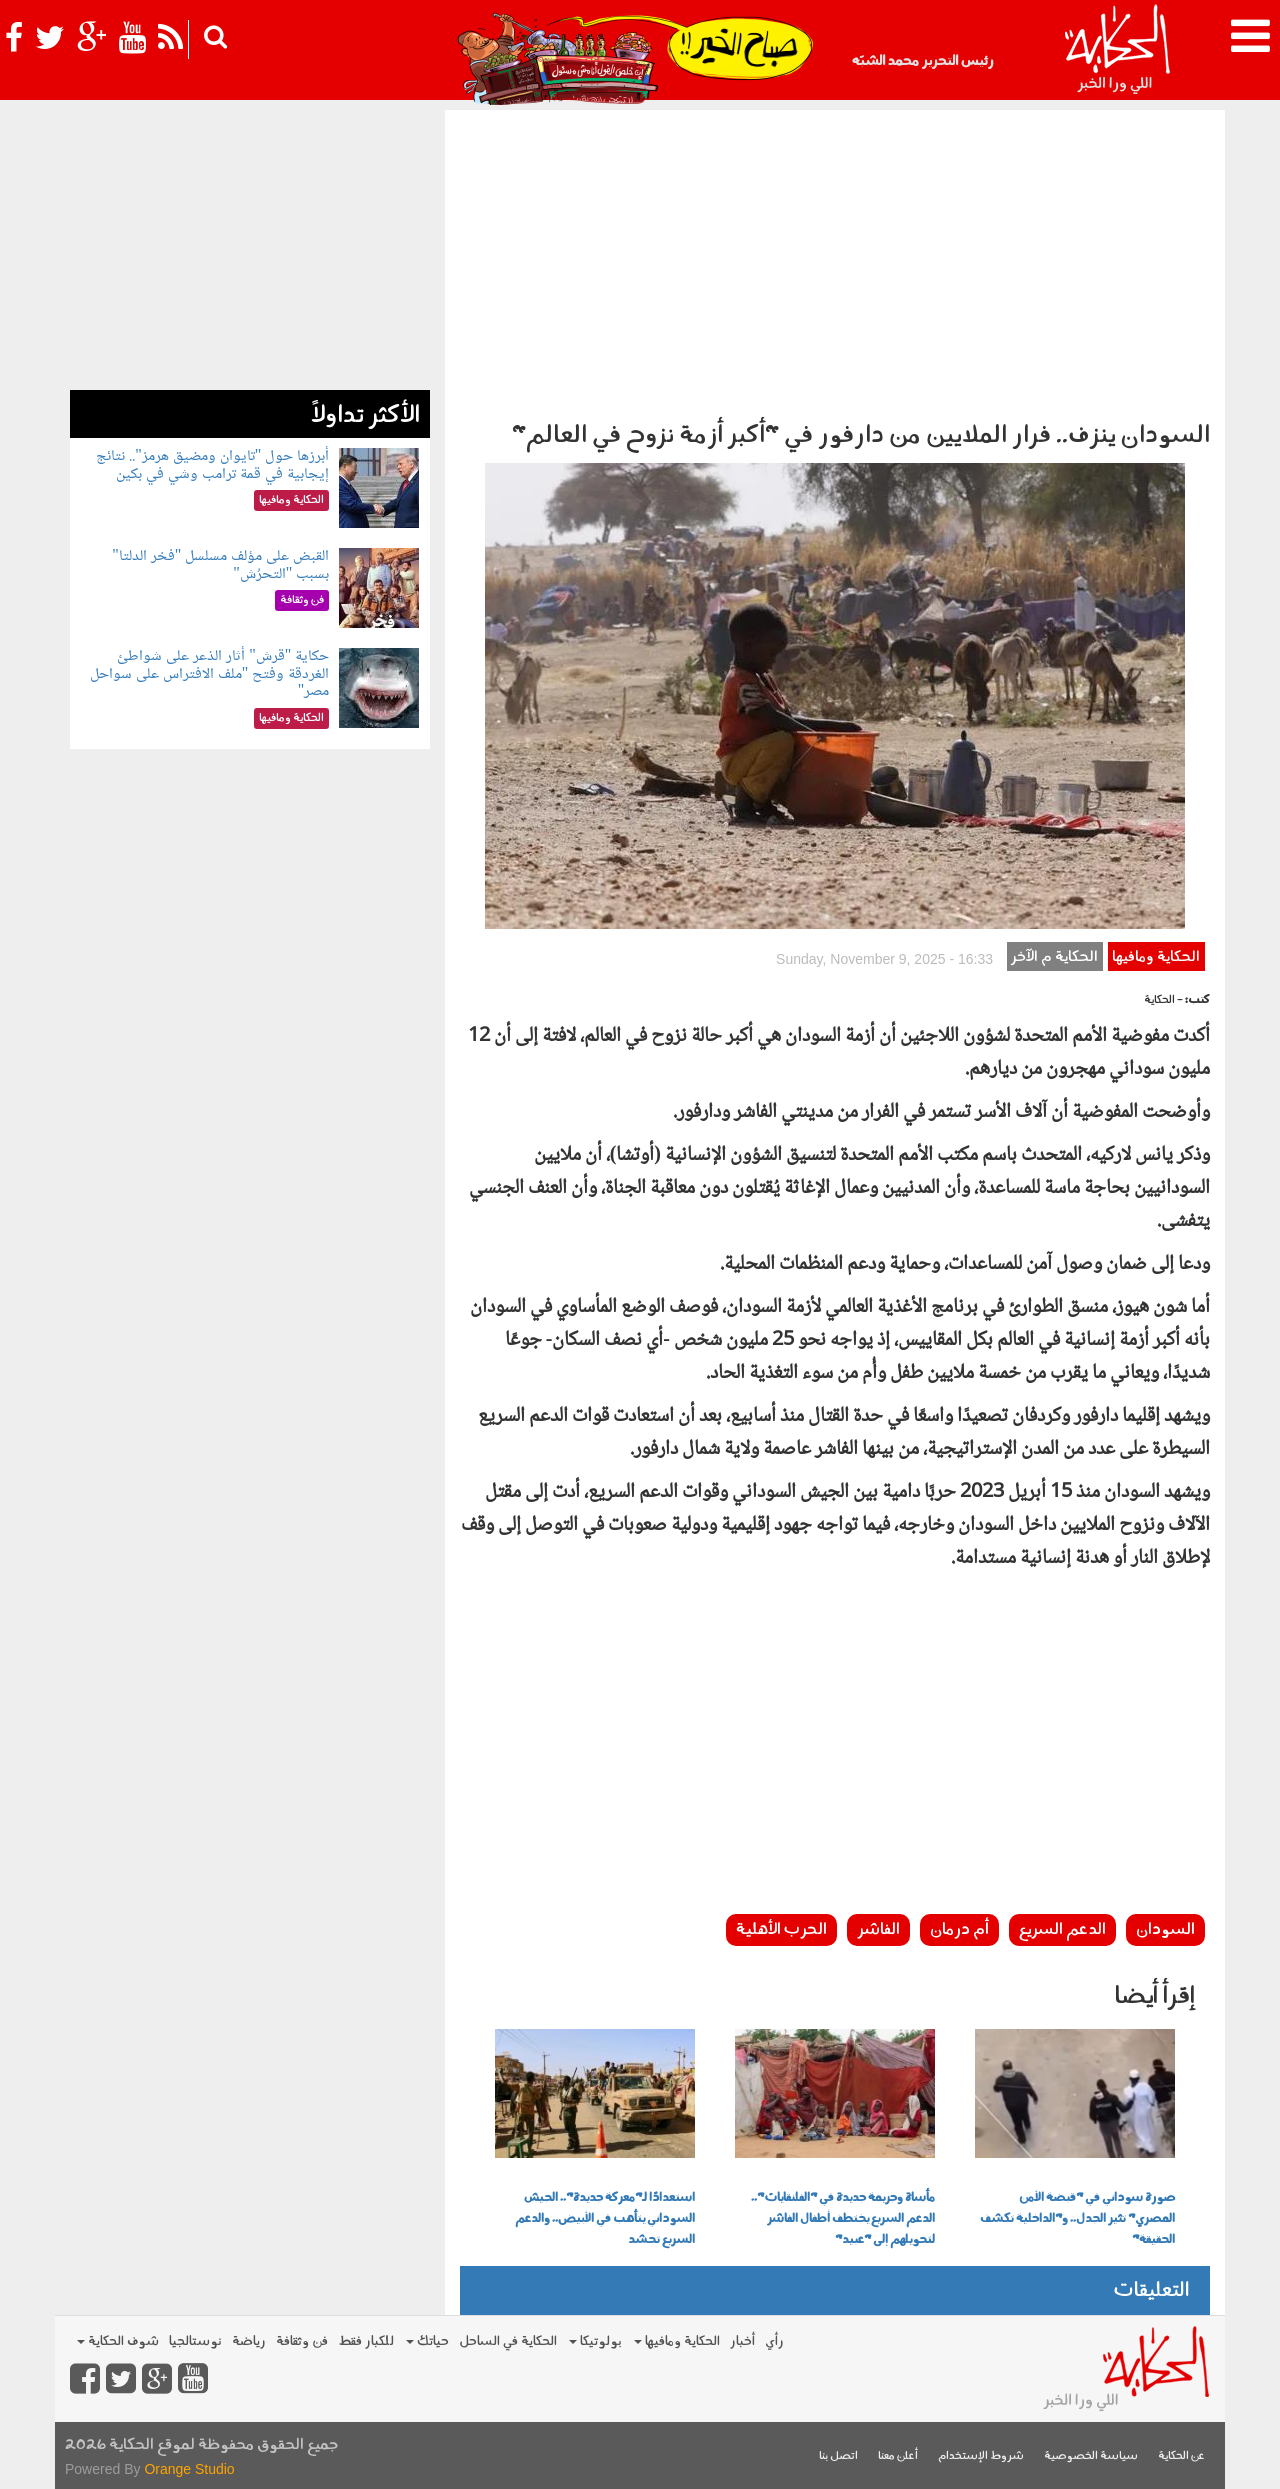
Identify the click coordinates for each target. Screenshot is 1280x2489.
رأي (774, 2341)
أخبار (742, 2341)
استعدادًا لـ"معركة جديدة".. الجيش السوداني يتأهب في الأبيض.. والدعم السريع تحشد (605, 2219)
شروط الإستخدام (981, 2456)
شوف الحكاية (118, 2341)
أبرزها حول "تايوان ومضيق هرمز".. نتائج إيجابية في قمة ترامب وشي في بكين (212, 465)
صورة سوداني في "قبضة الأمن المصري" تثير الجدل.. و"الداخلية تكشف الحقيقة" (1077, 2219)
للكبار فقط (366, 2341)
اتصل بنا (838, 2456)
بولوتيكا (595, 2341)
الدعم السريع (1062, 1930)
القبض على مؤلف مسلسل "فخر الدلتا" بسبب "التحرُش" (220, 565)
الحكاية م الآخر (1054, 957)
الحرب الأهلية (781, 1930)
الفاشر (878, 1930)
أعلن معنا (898, 2456)
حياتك (427, 2341)
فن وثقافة (302, 2341)
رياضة (249, 2341)
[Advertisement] (835, 260)
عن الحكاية (1181, 2456)
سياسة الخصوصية (1091, 2456)
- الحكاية (1163, 1000)
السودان (1165, 1930)
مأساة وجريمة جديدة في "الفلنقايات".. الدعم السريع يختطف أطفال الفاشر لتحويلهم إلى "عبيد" (843, 2219)
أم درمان (959, 1930)
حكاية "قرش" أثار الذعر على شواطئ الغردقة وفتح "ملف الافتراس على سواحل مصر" (210, 674)
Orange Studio (189, 2469)
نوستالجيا (195, 2341)
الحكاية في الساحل (508, 2341)
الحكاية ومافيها (1156, 957)
